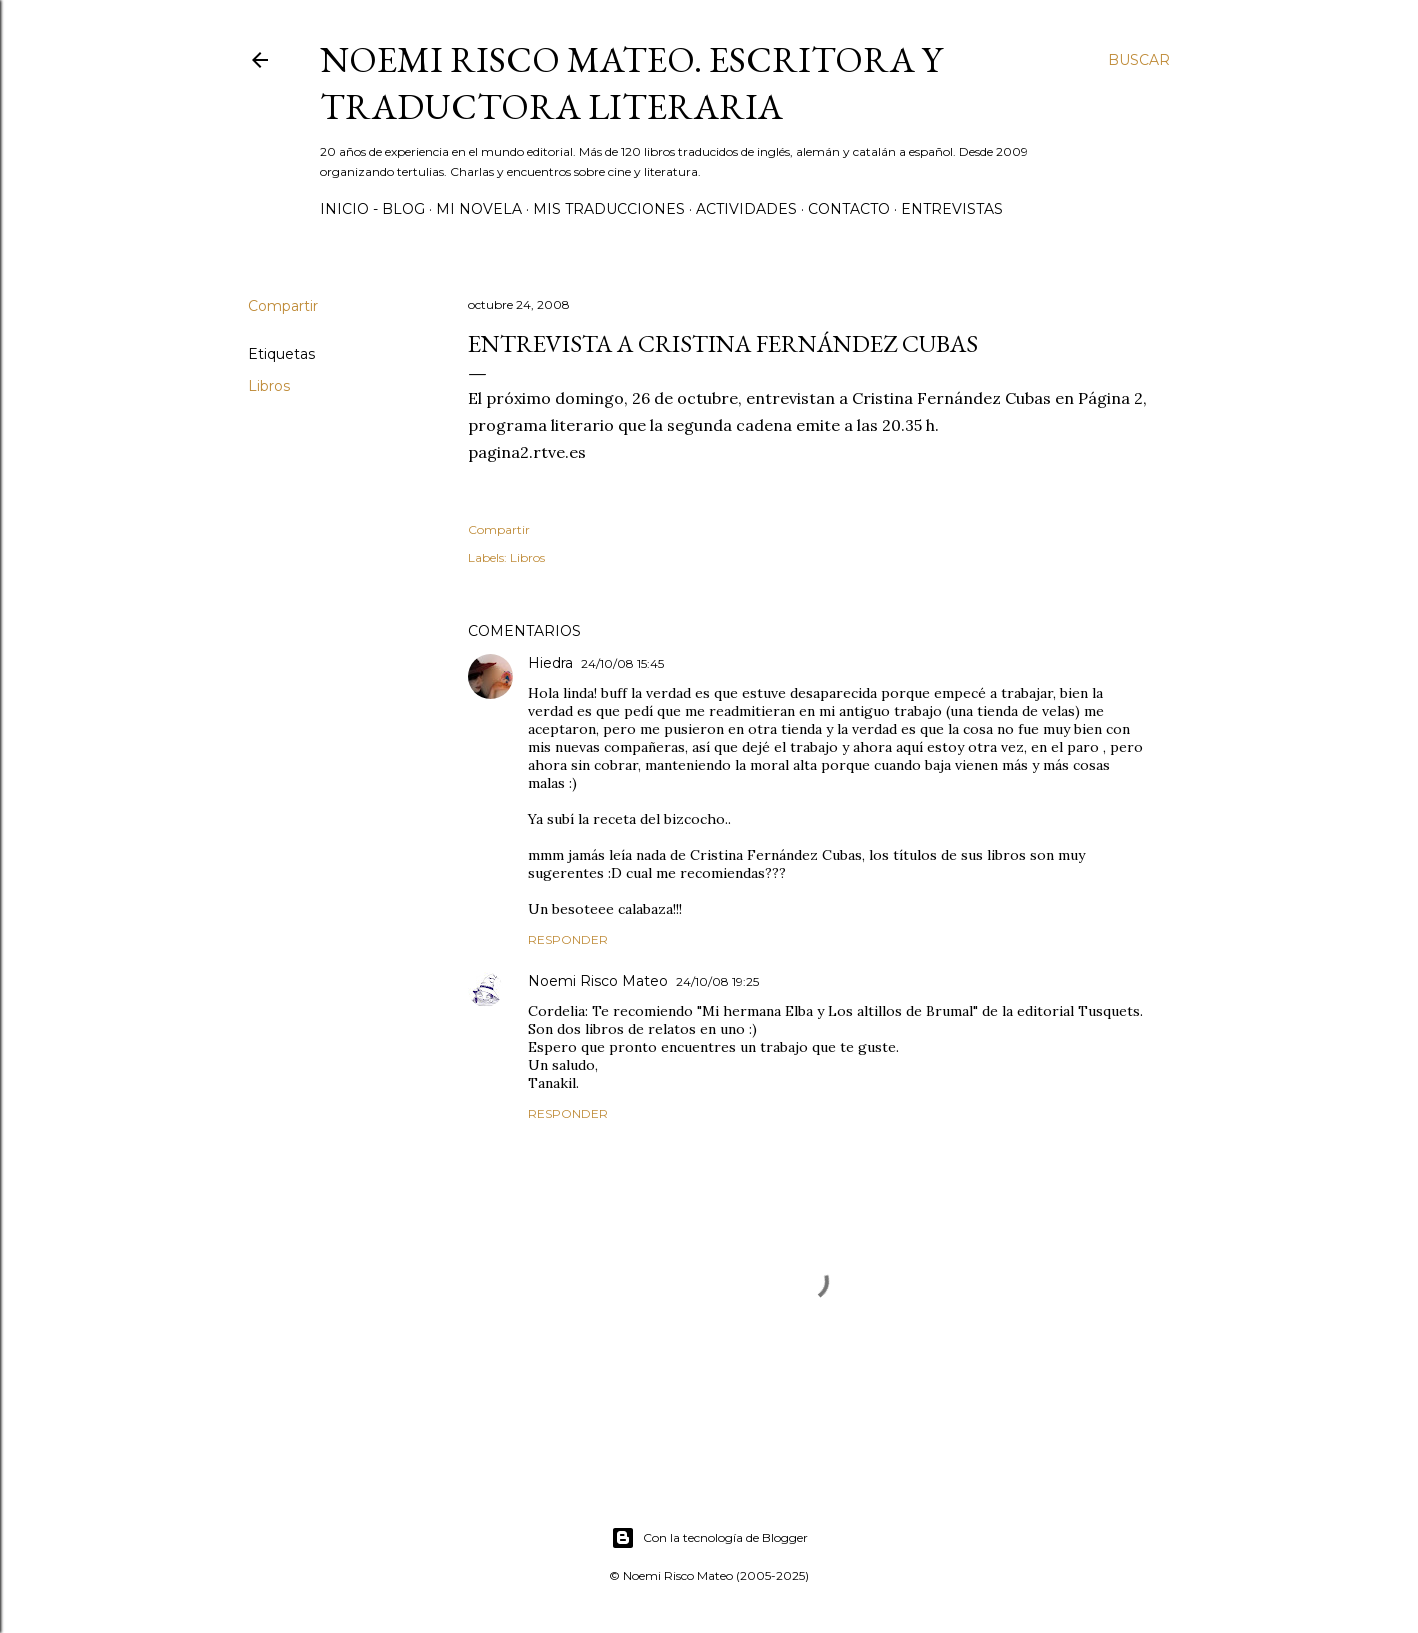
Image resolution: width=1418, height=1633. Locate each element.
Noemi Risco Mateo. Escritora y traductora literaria (631, 83)
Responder (568, 939)
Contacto (849, 209)
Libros (269, 386)
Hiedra (550, 663)
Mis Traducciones (609, 209)
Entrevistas (952, 209)
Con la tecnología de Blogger (709, 1538)
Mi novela (479, 209)
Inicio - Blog (372, 209)
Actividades (746, 209)
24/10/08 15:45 (622, 663)
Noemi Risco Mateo (598, 981)
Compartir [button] (283, 306)
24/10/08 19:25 (717, 981)
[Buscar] (1139, 60)
